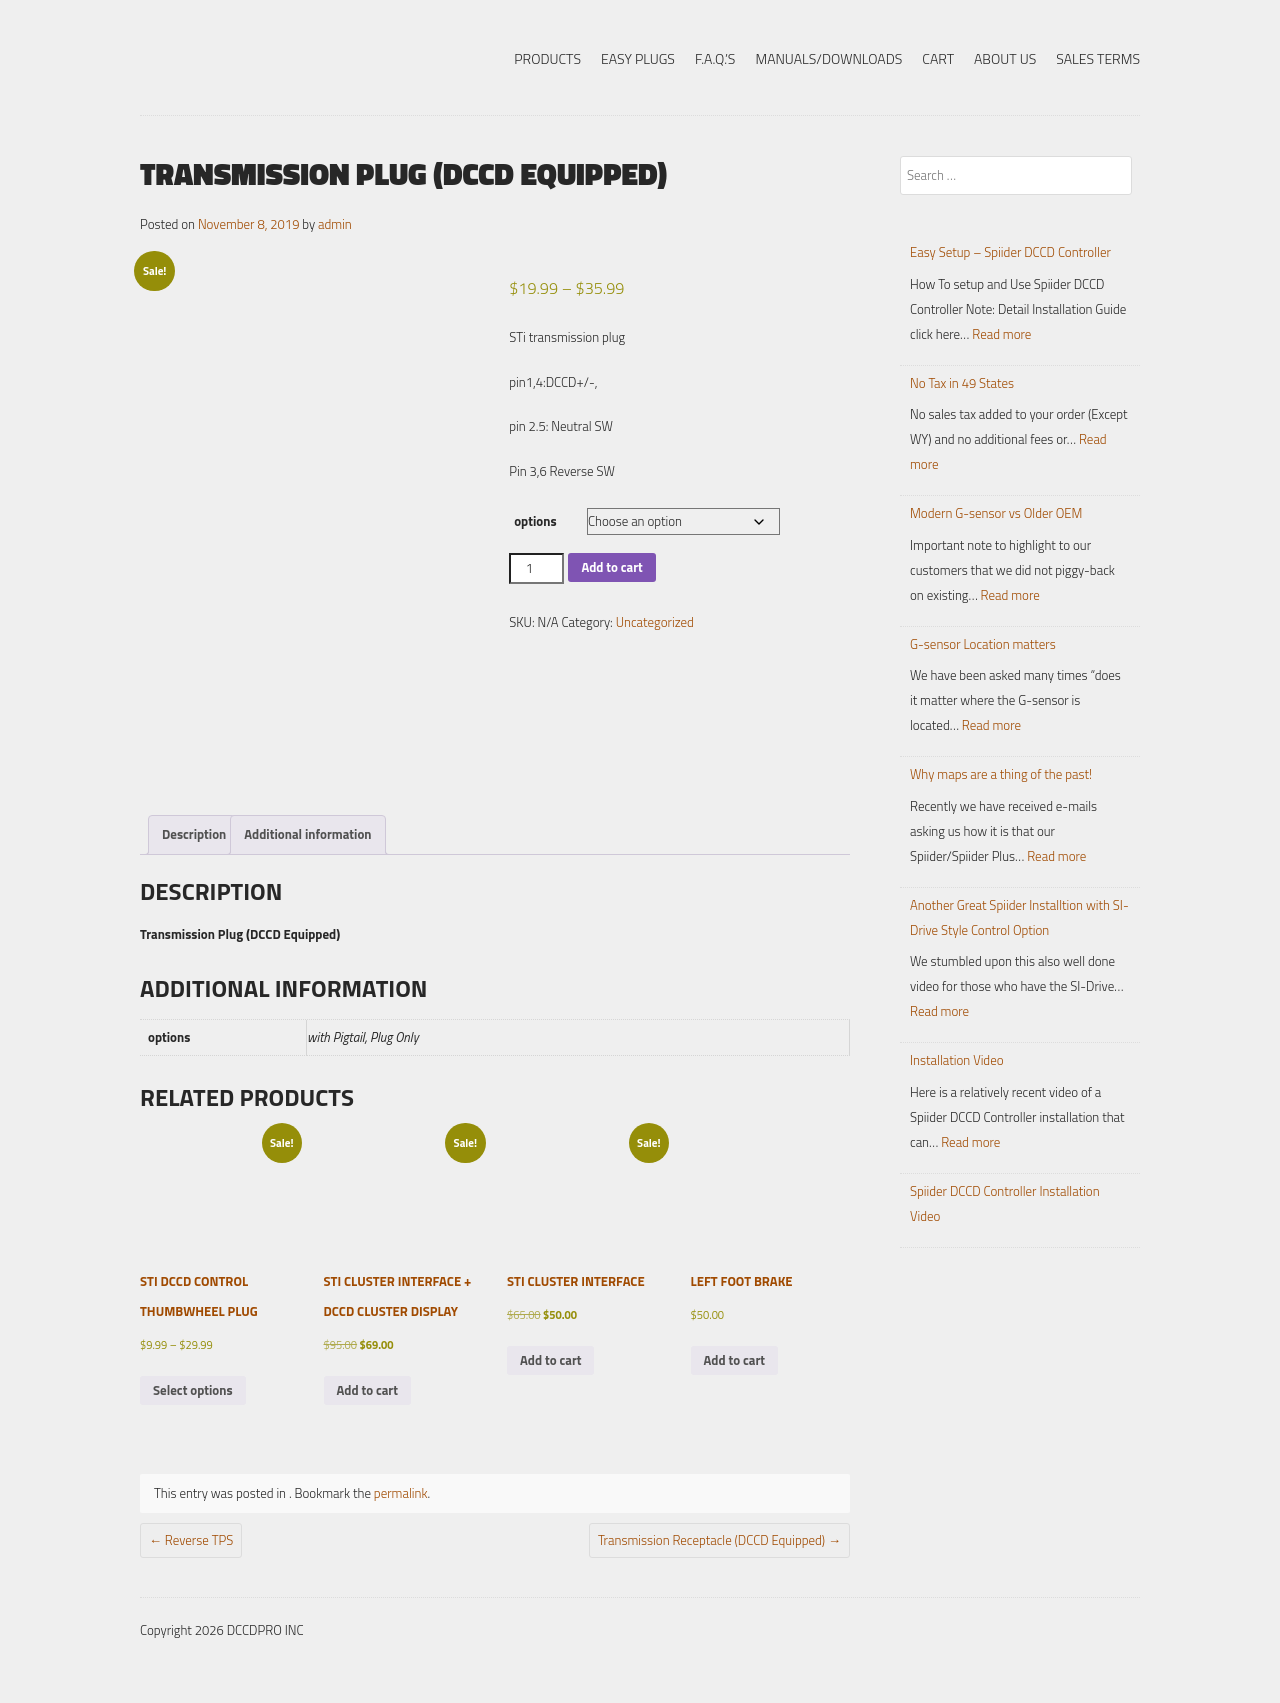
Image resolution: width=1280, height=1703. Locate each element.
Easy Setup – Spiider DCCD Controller (1010, 252)
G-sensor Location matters (983, 644)
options (535, 521)
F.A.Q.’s (715, 58)
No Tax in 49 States (962, 383)
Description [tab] (194, 834)
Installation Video (957, 1060)
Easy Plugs (638, 58)
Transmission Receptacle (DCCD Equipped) (719, 1540)
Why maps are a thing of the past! (1001, 774)
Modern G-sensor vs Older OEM (996, 513)
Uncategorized (655, 622)
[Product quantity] (536, 568)
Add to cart (611, 567)
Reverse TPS (191, 1540)
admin (335, 224)
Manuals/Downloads (828, 58)
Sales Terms (1098, 58)
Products (547, 58)
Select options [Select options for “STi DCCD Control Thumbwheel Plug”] (193, 1390)
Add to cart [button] (367, 1390)
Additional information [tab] (307, 834)
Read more (1001, 334)
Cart (938, 58)
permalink (401, 1493)
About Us (1005, 58)
